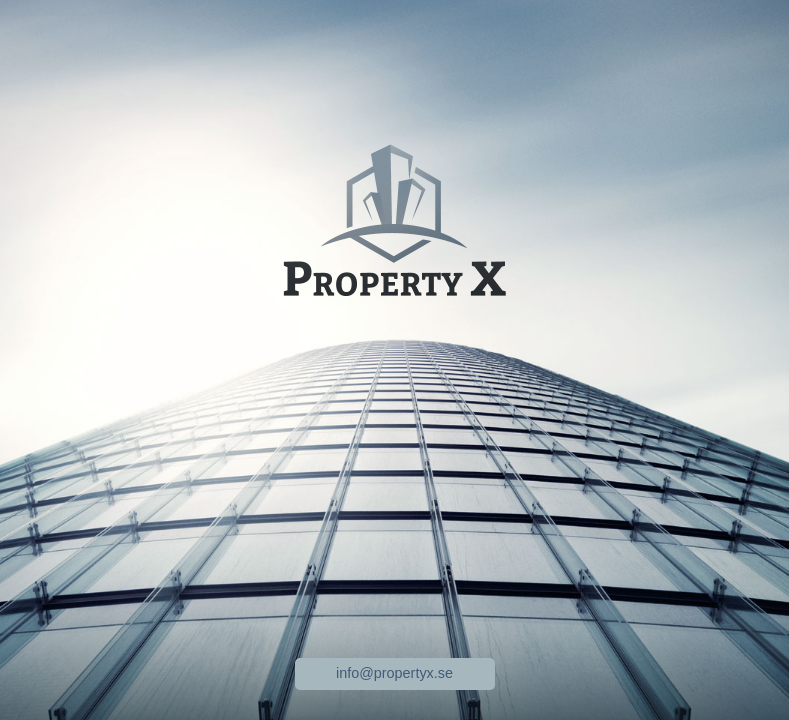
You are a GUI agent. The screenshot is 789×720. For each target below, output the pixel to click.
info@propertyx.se (394, 673)
